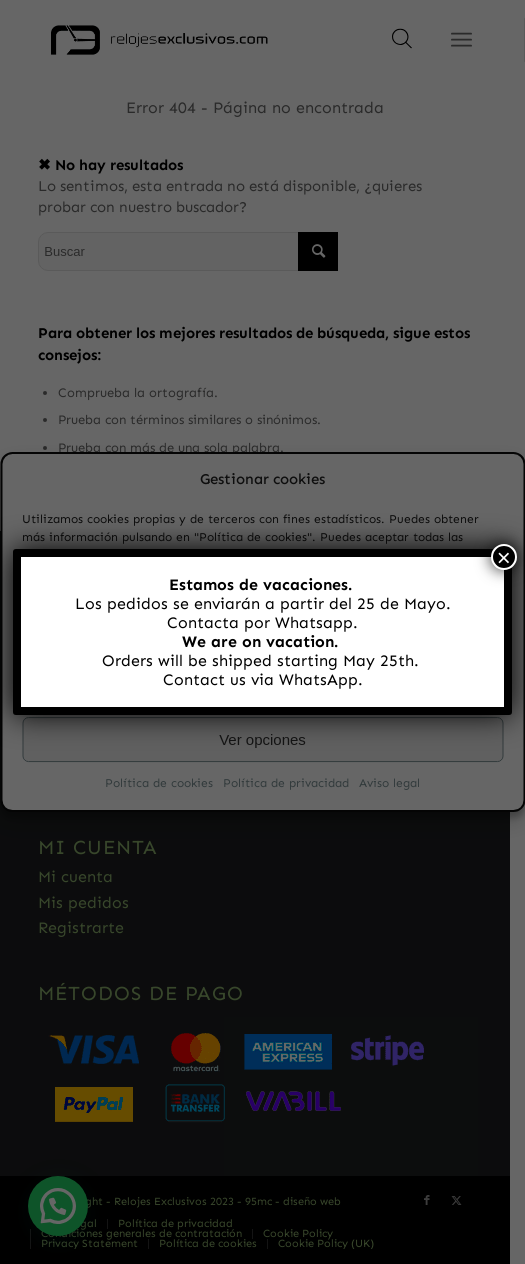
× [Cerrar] (504, 557)
